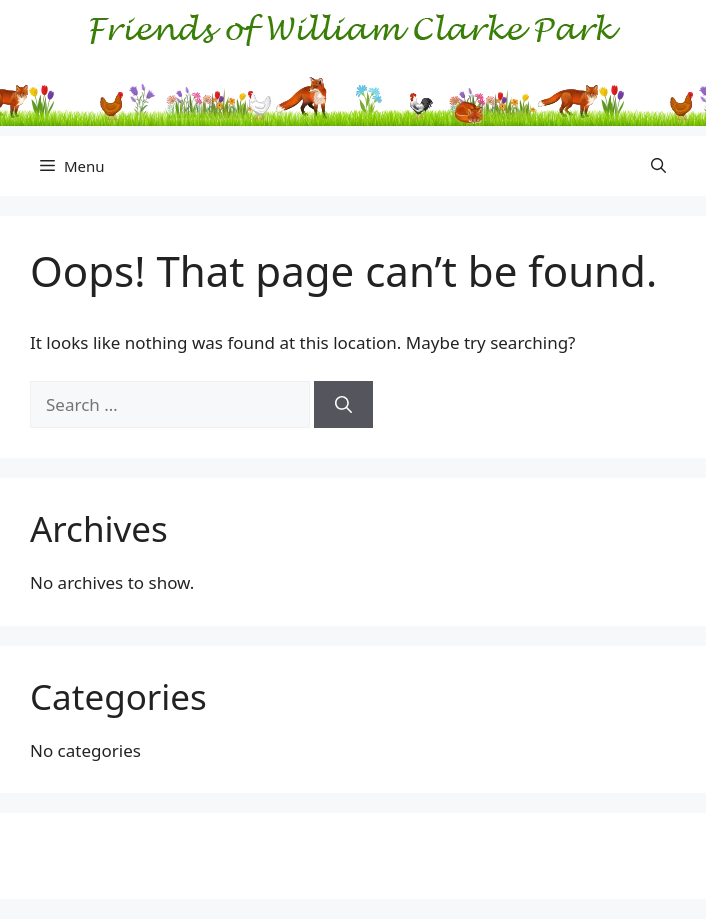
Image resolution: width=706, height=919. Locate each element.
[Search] (343, 405)
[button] (658, 166)
